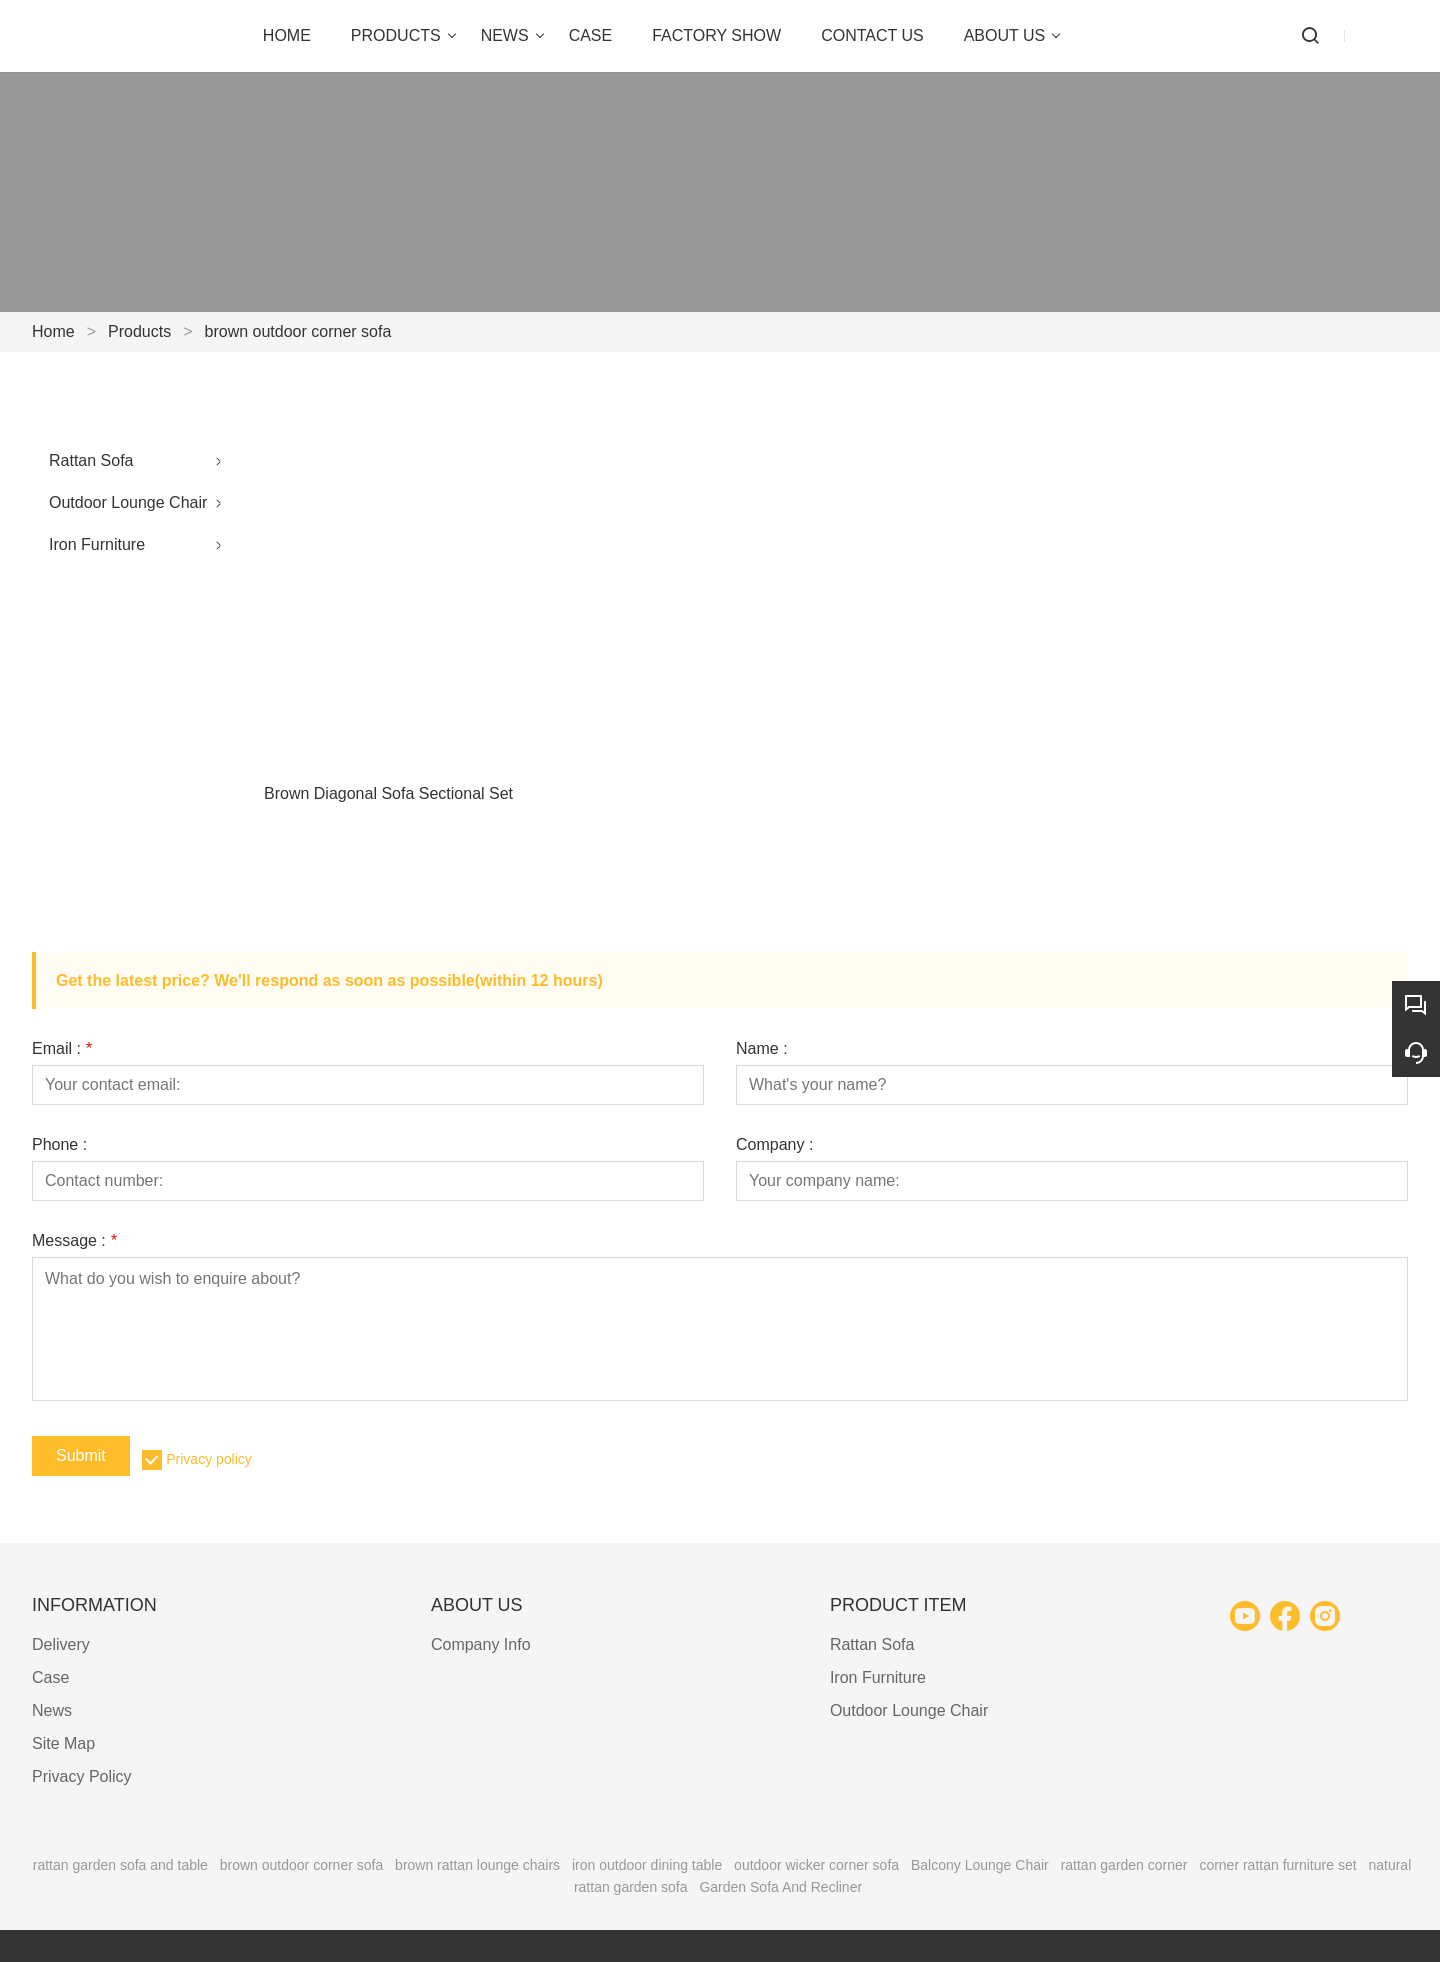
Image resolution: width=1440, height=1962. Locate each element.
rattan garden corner (1124, 1865)
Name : (762, 1049)
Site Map (63, 1743)
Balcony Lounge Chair (980, 1865)
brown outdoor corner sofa (298, 331)
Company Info (481, 1644)
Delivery (61, 1644)
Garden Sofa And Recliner (780, 1887)
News (52, 1710)
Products (139, 331)
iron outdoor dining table (647, 1865)
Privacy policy (209, 1459)
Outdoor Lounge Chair (128, 502)
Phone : (59, 1145)
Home (53, 331)
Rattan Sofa (91, 460)
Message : (74, 1241)
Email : (62, 1049)
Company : (774, 1145)
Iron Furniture (97, 544)
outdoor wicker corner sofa (816, 1865)
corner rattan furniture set (1277, 1865)
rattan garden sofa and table (120, 1865)
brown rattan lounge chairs (477, 1865)
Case (50, 1677)
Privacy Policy (82, 1776)
